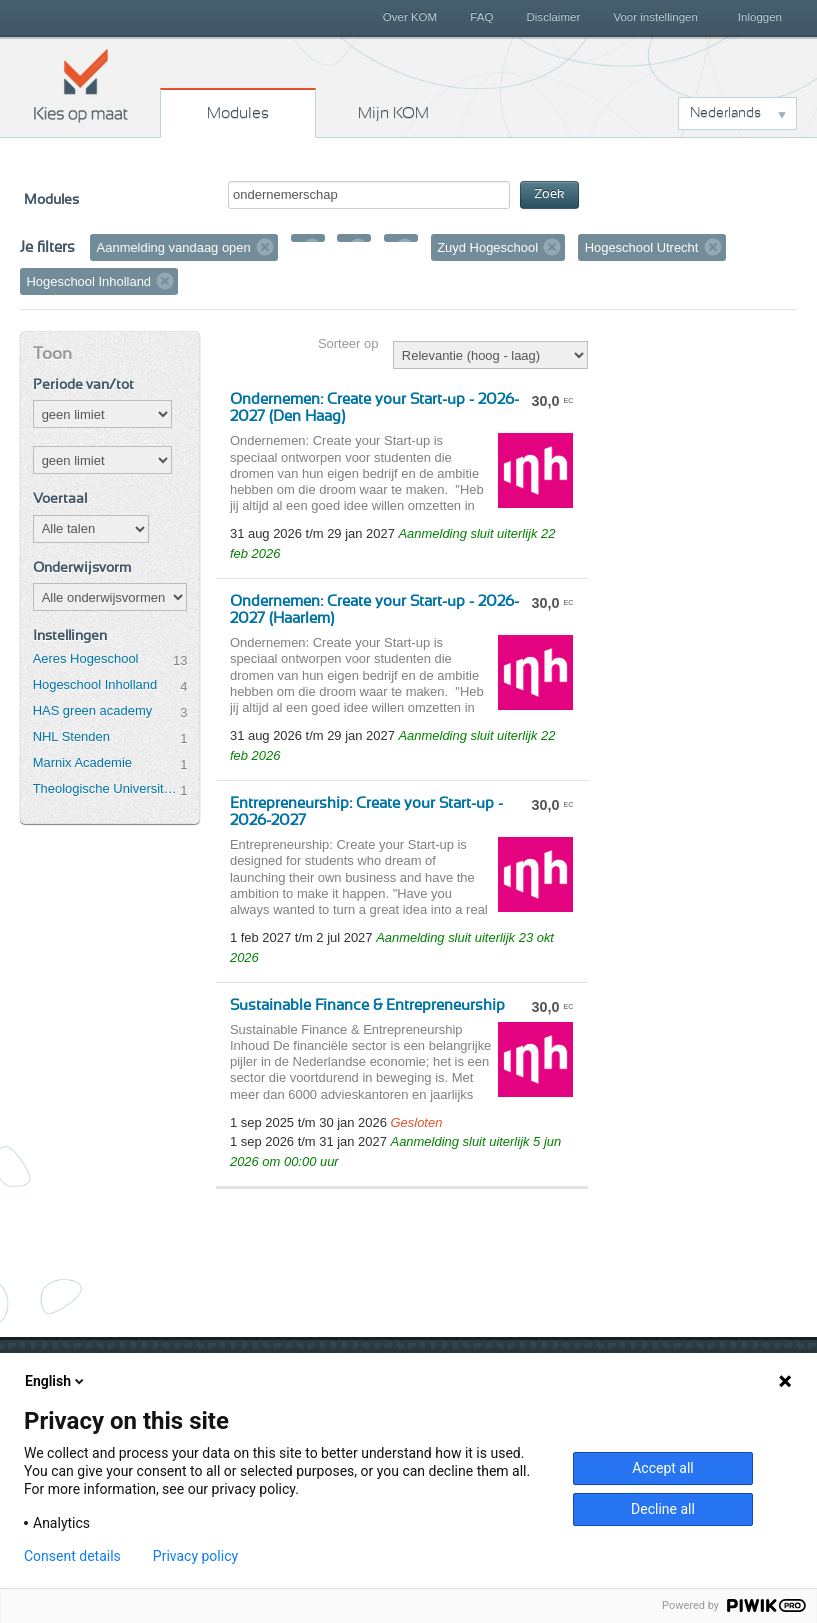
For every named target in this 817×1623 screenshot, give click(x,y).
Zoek (549, 194)
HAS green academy (93, 710)
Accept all (663, 1468)
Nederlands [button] (725, 113)
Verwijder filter (265, 247)
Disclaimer (554, 17)
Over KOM (410, 17)
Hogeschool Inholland (95, 684)
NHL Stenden (71, 736)
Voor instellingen (655, 17)
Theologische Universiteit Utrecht (107, 788)
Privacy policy (195, 1556)
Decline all (663, 1509)
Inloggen (760, 17)
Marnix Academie (82, 762)
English (56, 1381)
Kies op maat (81, 85)
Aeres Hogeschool (86, 658)
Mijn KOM (393, 113)
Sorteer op (348, 343)
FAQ (481, 17)
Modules (238, 113)
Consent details (72, 1556)
